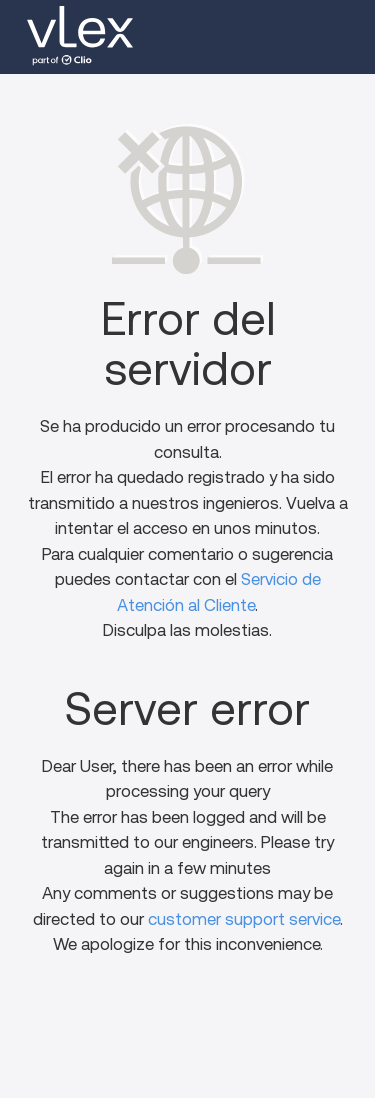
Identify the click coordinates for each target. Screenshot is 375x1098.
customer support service (244, 919)
